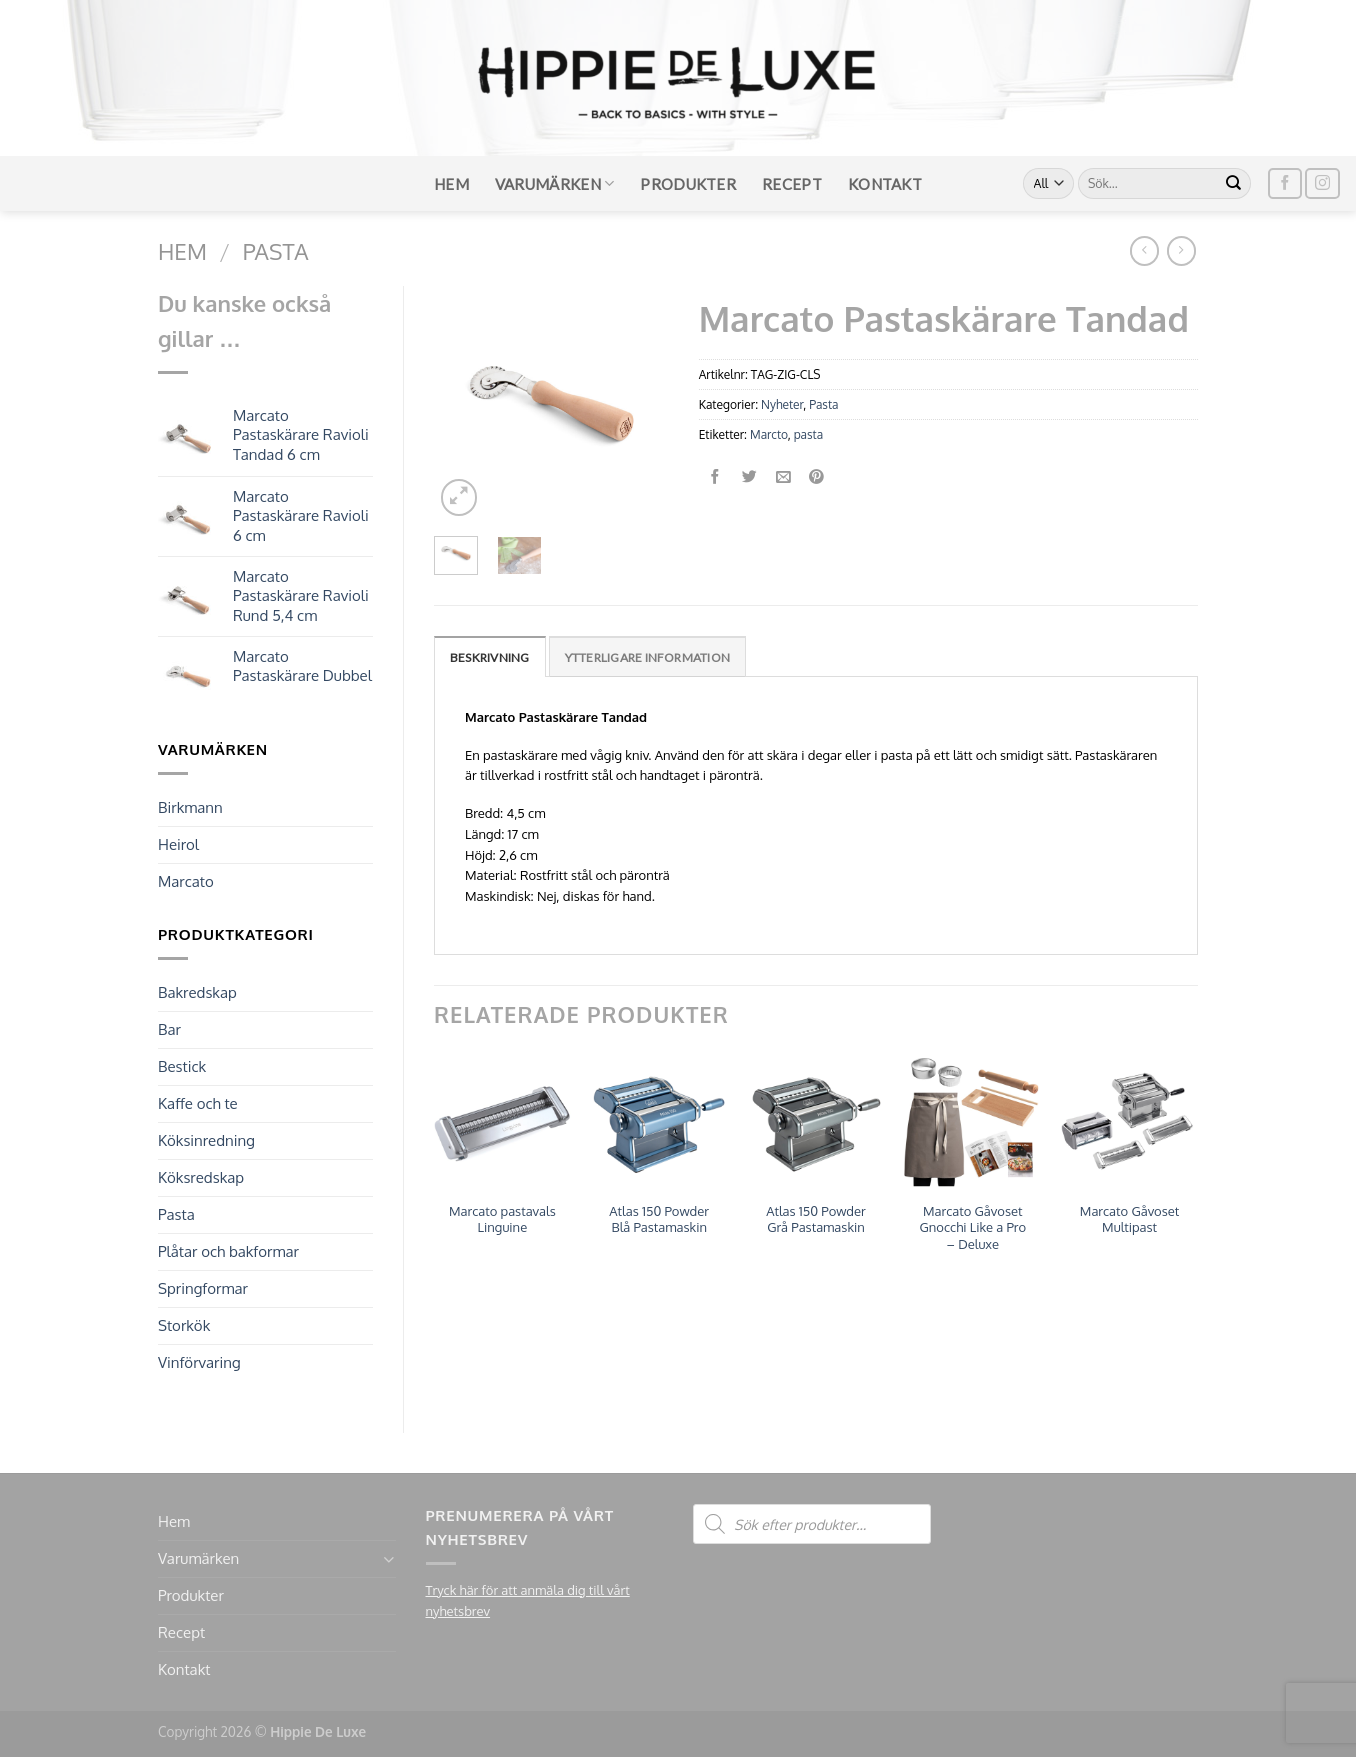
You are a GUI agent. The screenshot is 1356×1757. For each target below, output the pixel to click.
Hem (451, 184)
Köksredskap (201, 1177)
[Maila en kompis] (783, 477)
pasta (809, 434)
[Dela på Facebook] (715, 477)
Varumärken (555, 183)
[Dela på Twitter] (749, 477)
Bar (169, 1029)
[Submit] (1234, 184)
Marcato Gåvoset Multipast (1129, 1219)
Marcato (186, 881)
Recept (792, 184)
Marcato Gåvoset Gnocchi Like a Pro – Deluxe (973, 1228)
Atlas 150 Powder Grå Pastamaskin (816, 1219)
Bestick (182, 1066)
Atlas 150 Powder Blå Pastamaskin (659, 1219)
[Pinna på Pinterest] (817, 477)
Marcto (769, 434)
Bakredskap (197, 992)
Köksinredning (206, 1140)
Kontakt (885, 184)
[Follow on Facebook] (1285, 183)
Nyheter (782, 404)
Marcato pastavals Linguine (502, 1219)
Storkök (184, 1325)
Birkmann (190, 807)
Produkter (688, 184)
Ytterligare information (648, 657)
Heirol (178, 844)
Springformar (203, 1288)
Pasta (276, 251)
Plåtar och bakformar (228, 1251)
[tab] (490, 656)
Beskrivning (490, 657)
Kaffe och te (198, 1103)
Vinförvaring (199, 1362)
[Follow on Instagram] (1322, 183)
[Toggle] (388, 1559)
